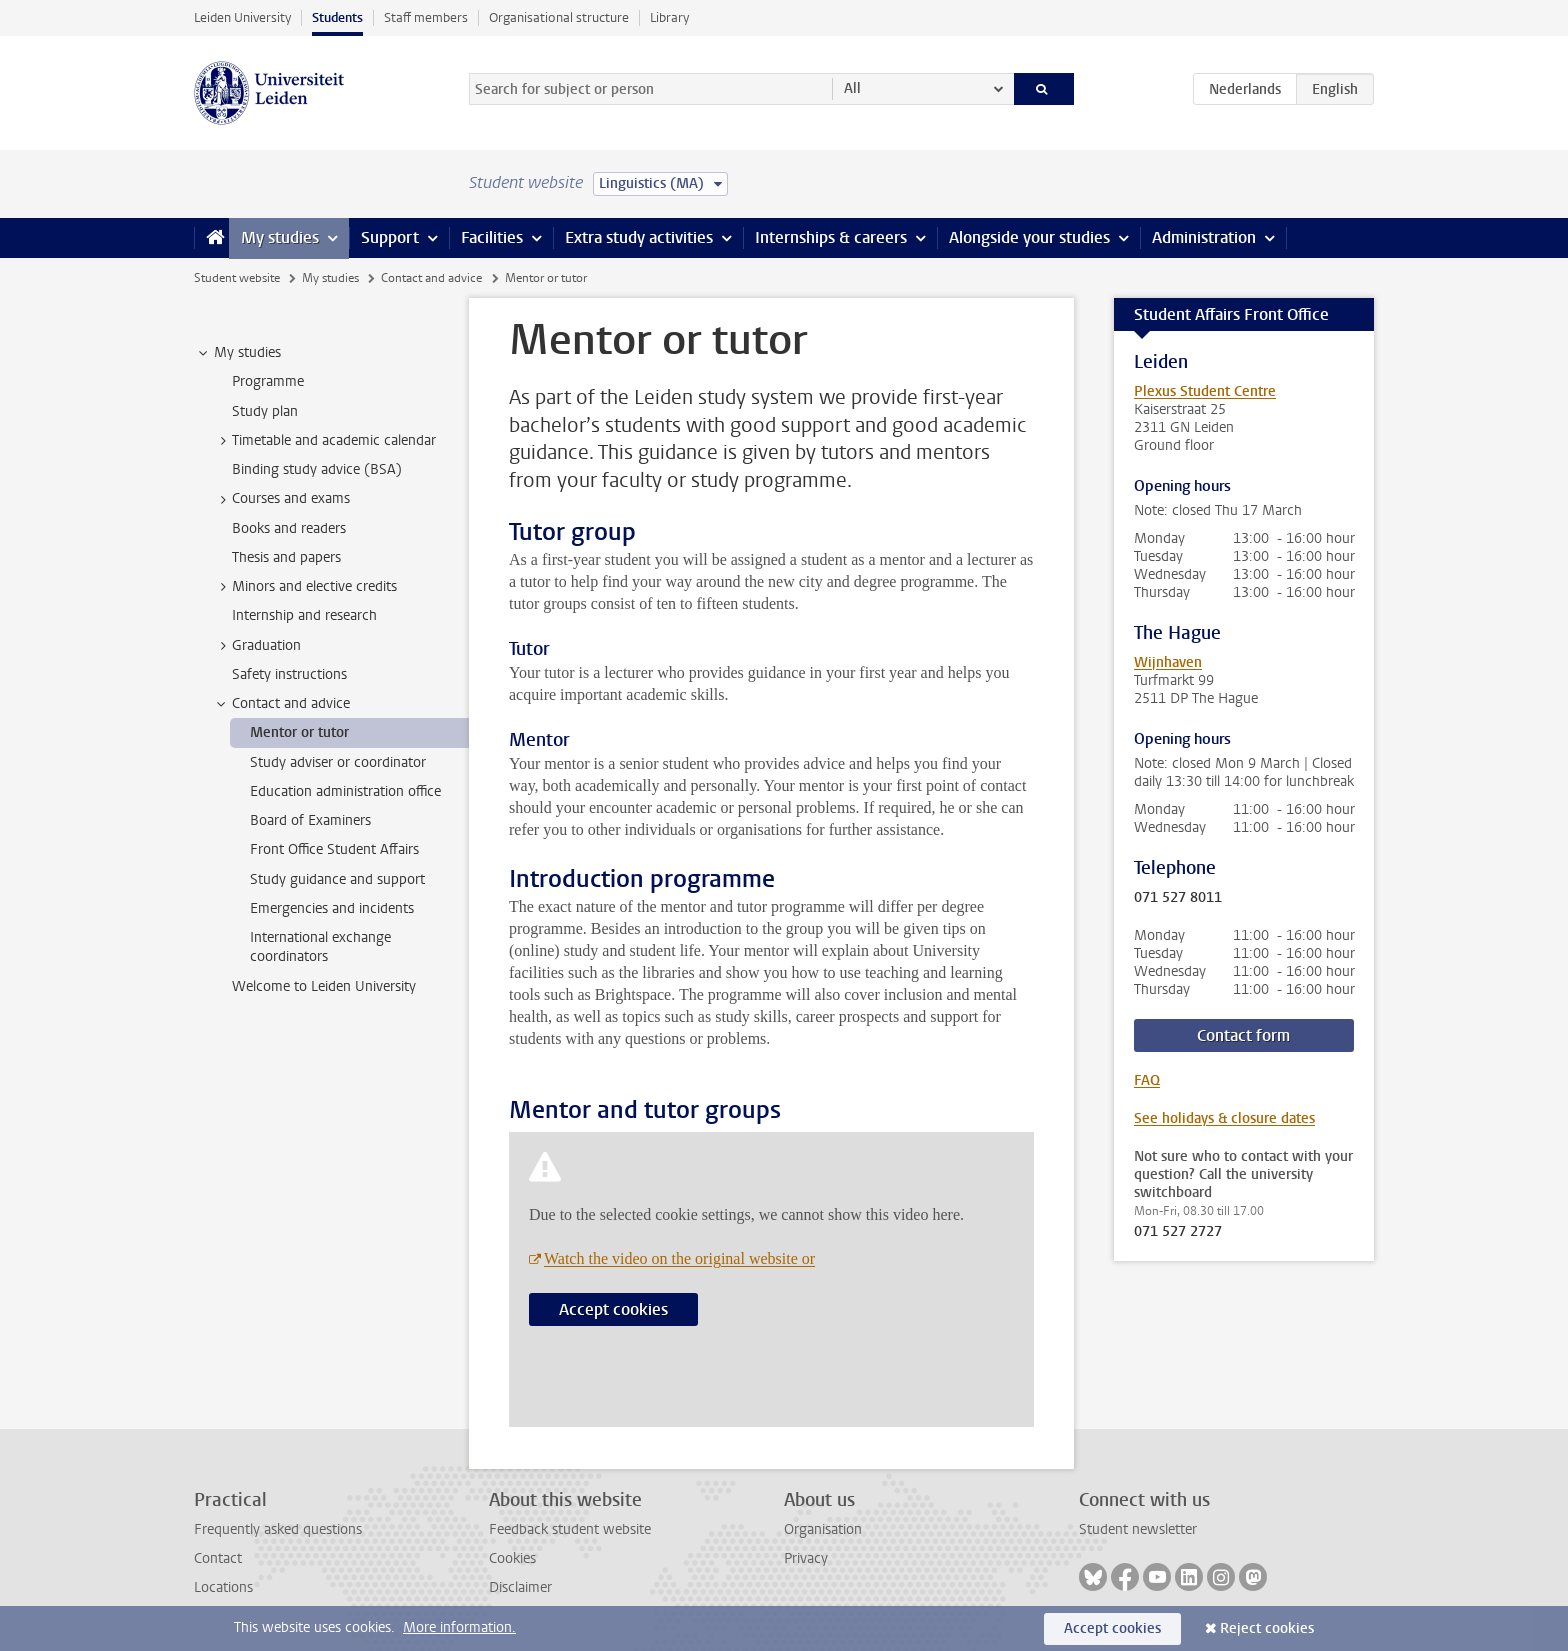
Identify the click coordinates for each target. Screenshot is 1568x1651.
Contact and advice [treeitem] (281, 704)
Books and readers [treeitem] (289, 528)
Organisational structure (559, 17)
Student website (237, 278)
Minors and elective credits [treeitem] (305, 587)
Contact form (1243, 1035)
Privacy (806, 1558)
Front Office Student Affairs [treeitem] (334, 849)
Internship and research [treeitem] (304, 615)
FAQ (1147, 1080)
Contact (218, 1558)
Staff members (426, 17)
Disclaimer (520, 1587)
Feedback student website (570, 1529)
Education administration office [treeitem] (345, 791)
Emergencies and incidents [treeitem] (332, 908)
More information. (459, 1627)
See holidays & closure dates (1224, 1118)
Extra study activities (639, 237)
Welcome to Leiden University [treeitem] (324, 986)
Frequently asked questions (278, 1529)
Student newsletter (1138, 1529)
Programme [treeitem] (268, 381)
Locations (223, 1587)
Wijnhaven (1168, 662)
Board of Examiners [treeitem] (310, 820)
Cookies (512, 1558)
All (852, 88)
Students (337, 17)
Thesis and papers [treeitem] (286, 557)
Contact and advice (431, 278)
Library (669, 17)
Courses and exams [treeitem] (281, 499)
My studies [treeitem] (238, 353)
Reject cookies (1267, 1628)
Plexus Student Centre (1205, 391)
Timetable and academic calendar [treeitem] (324, 441)
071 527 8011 (1178, 898)
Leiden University (242, 17)
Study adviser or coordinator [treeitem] (338, 762)
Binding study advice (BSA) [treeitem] (317, 469)
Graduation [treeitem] (257, 646)
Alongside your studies (1029, 237)
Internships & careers (831, 237)
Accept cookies (613, 1309)
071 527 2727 (1178, 1232)
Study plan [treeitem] (265, 411)
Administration (1204, 237)
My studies (280, 237)
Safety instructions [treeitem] (289, 674)
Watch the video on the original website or (679, 1258)
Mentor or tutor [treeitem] (299, 732)
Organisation (823, 1529)
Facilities (492, 237)
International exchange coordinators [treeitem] (320, 947)
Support (390, 237)
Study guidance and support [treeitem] (337, 879)
